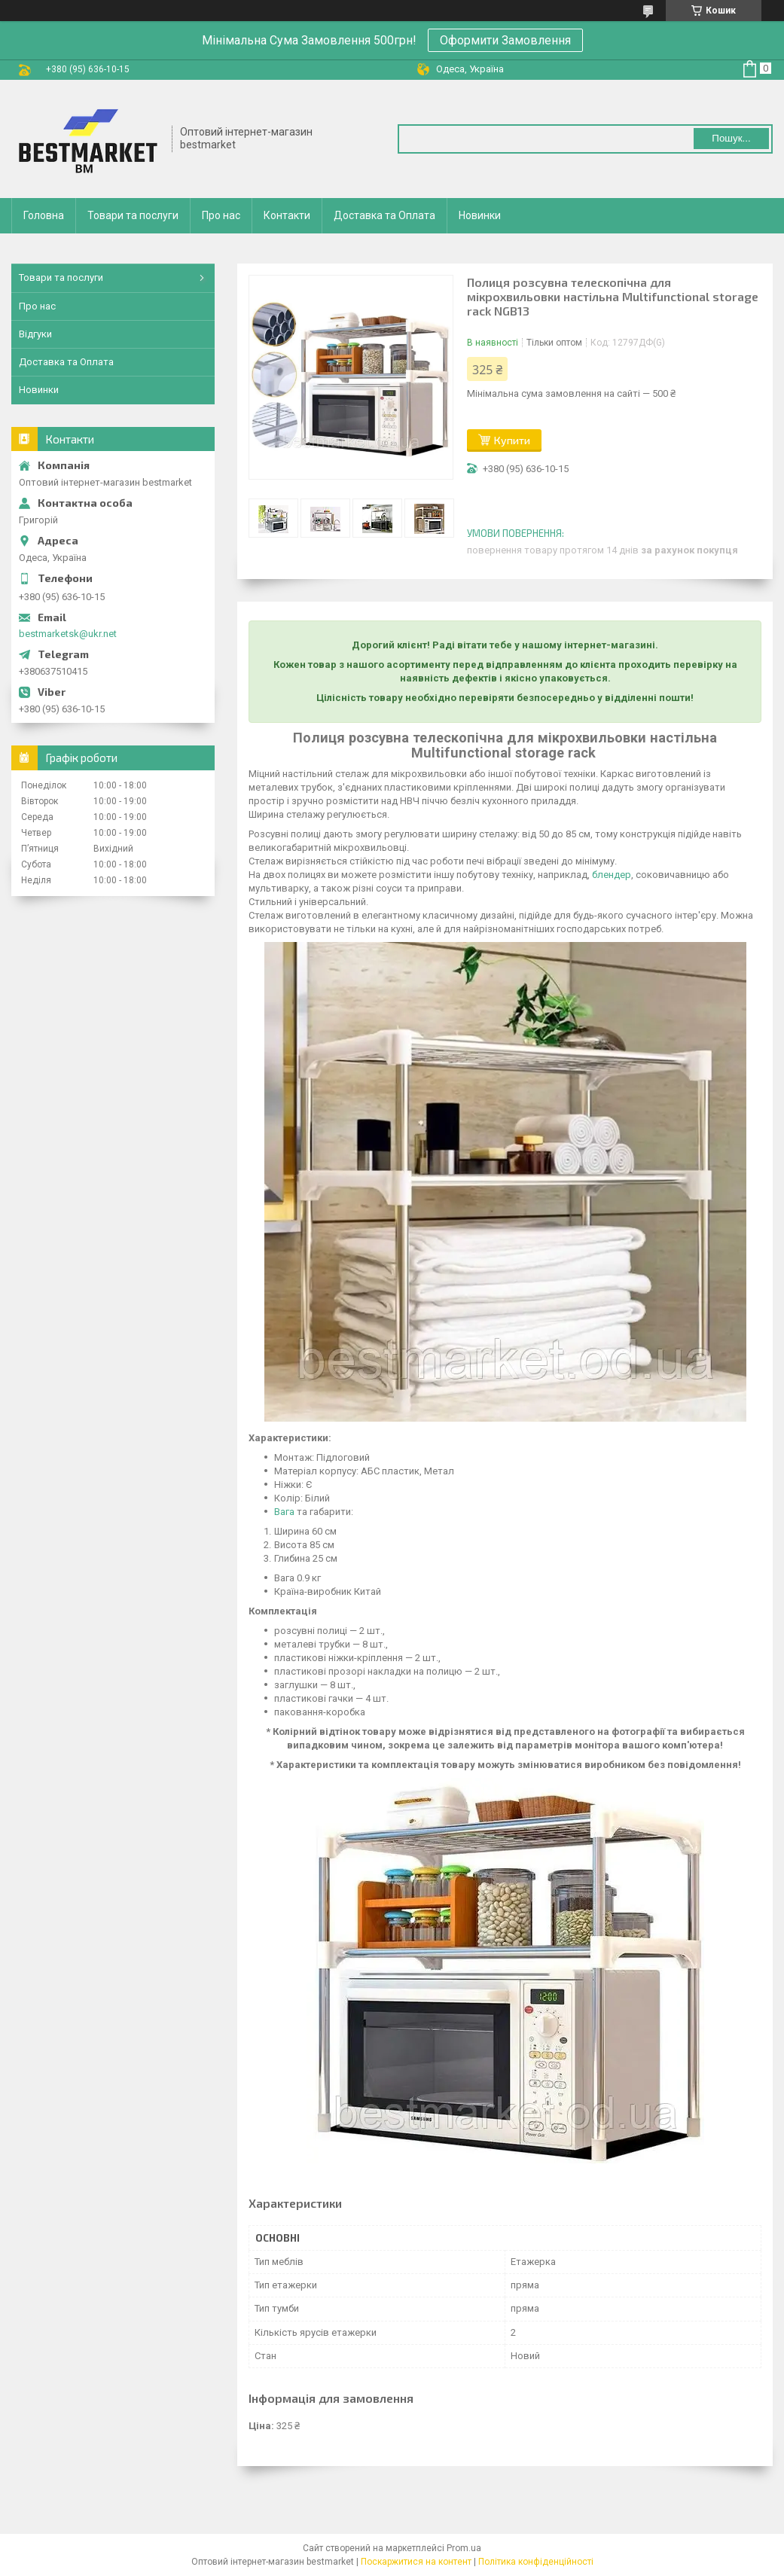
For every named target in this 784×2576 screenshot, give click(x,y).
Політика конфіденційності (535, 2561)
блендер (611, 874)
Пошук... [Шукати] (731, 138)
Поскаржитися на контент (416, 2561)
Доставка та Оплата (384, 215)
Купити (512, 440)
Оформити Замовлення (505, 40)
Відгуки (35, 334)
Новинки (480, 215)
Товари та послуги (132, 215)
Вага (284, 1511)
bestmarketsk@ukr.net (68, 633)
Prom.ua (464, 2548)
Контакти (287, 215)
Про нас (221, 215)
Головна (43, 215)
